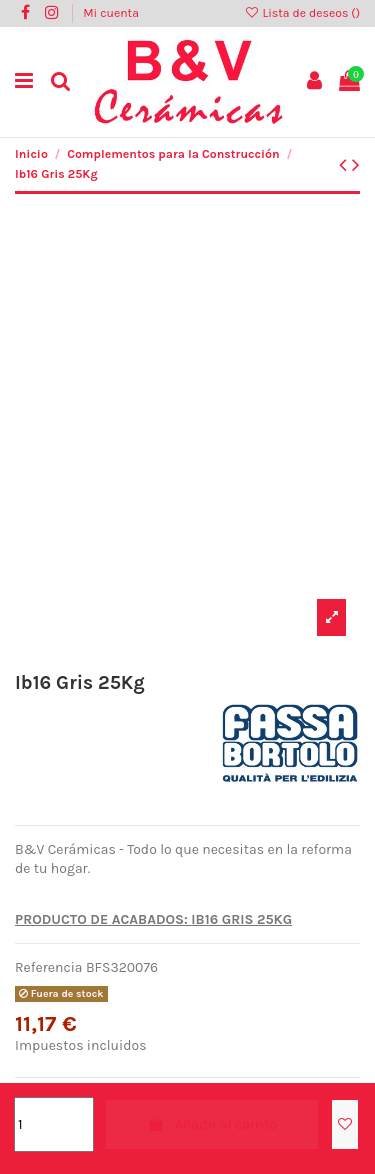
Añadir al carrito (212, 1124)
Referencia (49, 967)
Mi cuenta (111, 13)
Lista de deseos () (302, 13)
